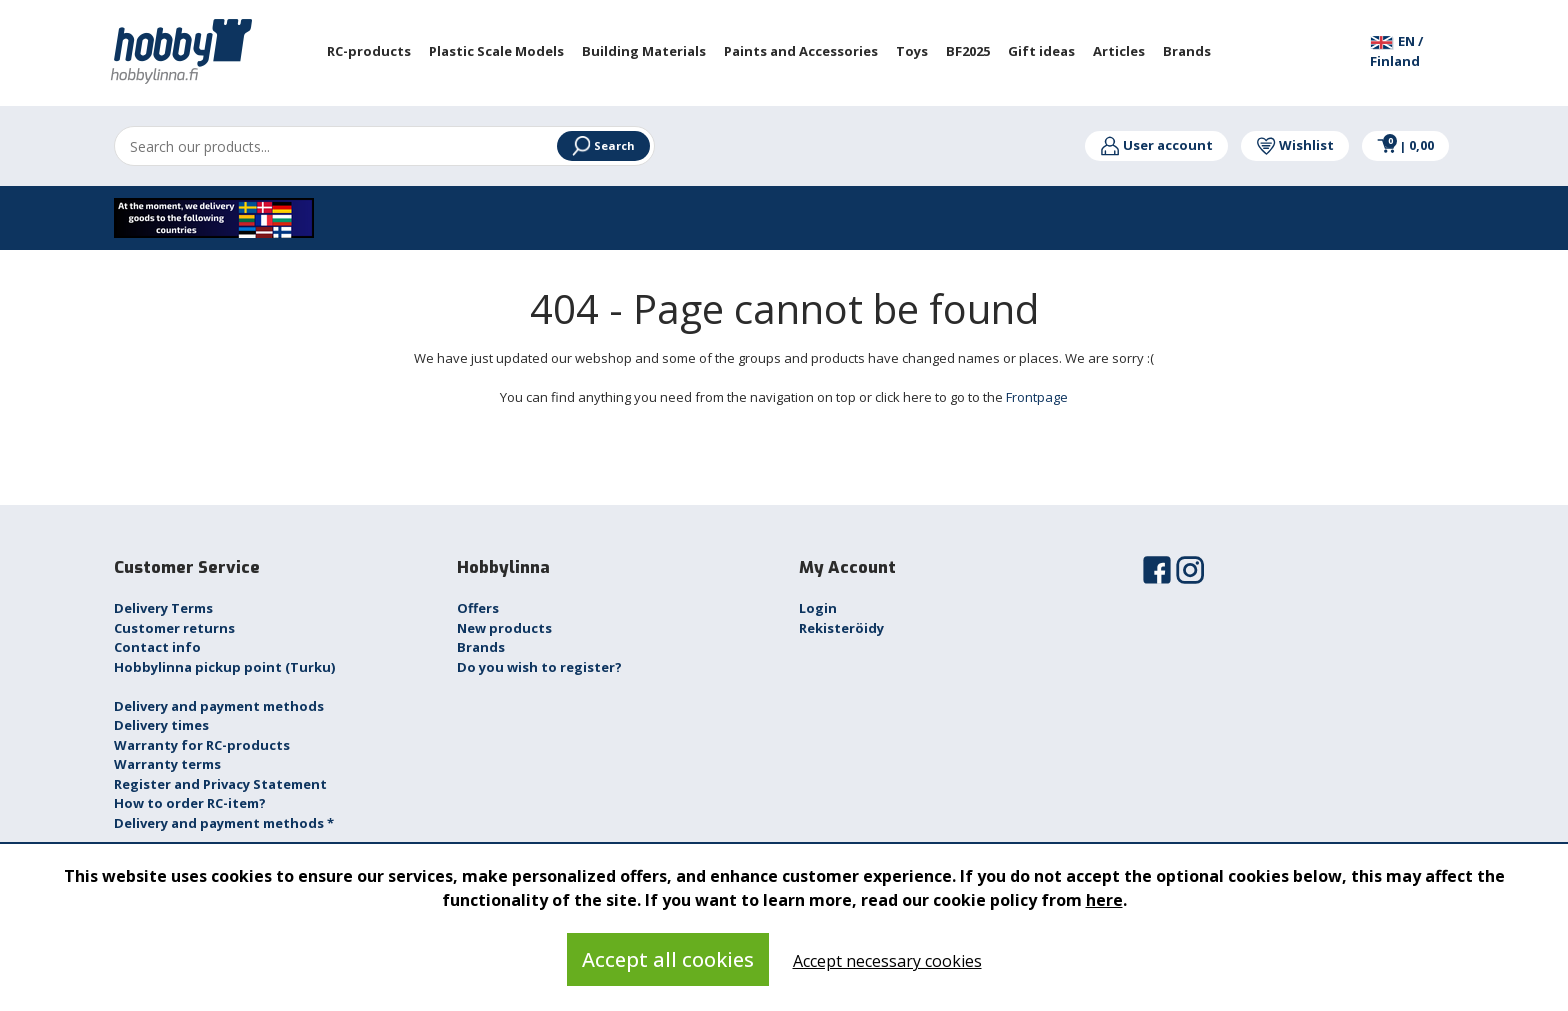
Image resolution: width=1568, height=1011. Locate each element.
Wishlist (1295, 145)
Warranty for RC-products (202, 745)
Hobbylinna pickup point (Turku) (224, 667)
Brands (481, 647)
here (1104, 900)
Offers (478, 608)
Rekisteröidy (841, 628)
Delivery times (161, 725)
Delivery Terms (163, 608)
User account (1156, 145)
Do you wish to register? (539, 667)
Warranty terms (167, 764)
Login (818, 608)
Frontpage (1037, 397)
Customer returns (174, 628)
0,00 (1405, 145)
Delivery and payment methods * (224, 823)
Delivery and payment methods (219, 706)
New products (504, 628)
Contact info (157, 647)
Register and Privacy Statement (220, 784)
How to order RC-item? (190, 803)
